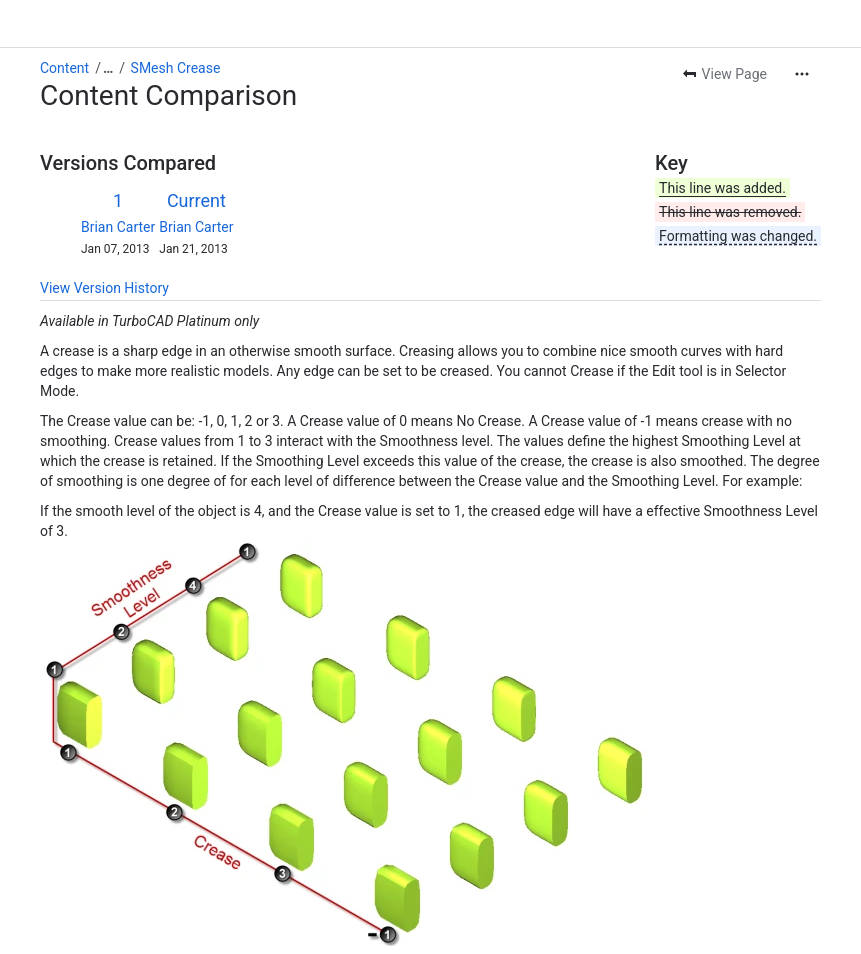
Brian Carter (118, 227)
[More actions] (802, 74)
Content (64, 68)
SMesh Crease (176, 68)
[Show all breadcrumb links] (108, 68)
